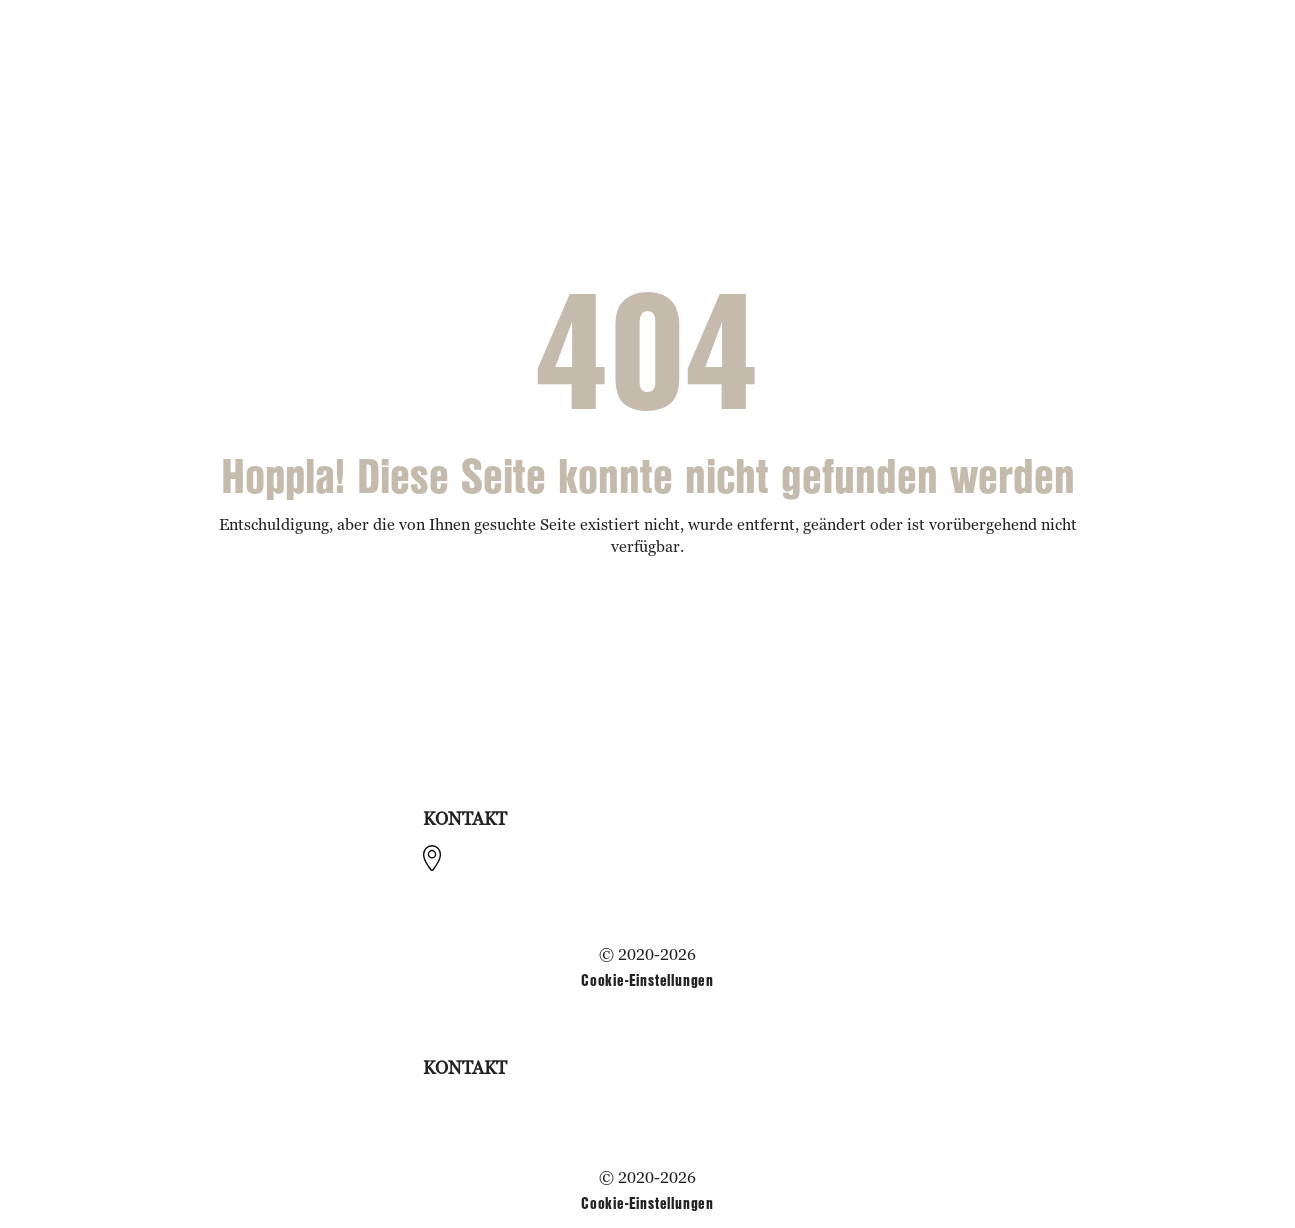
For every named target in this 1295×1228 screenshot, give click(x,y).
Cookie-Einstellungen (647, 979)
